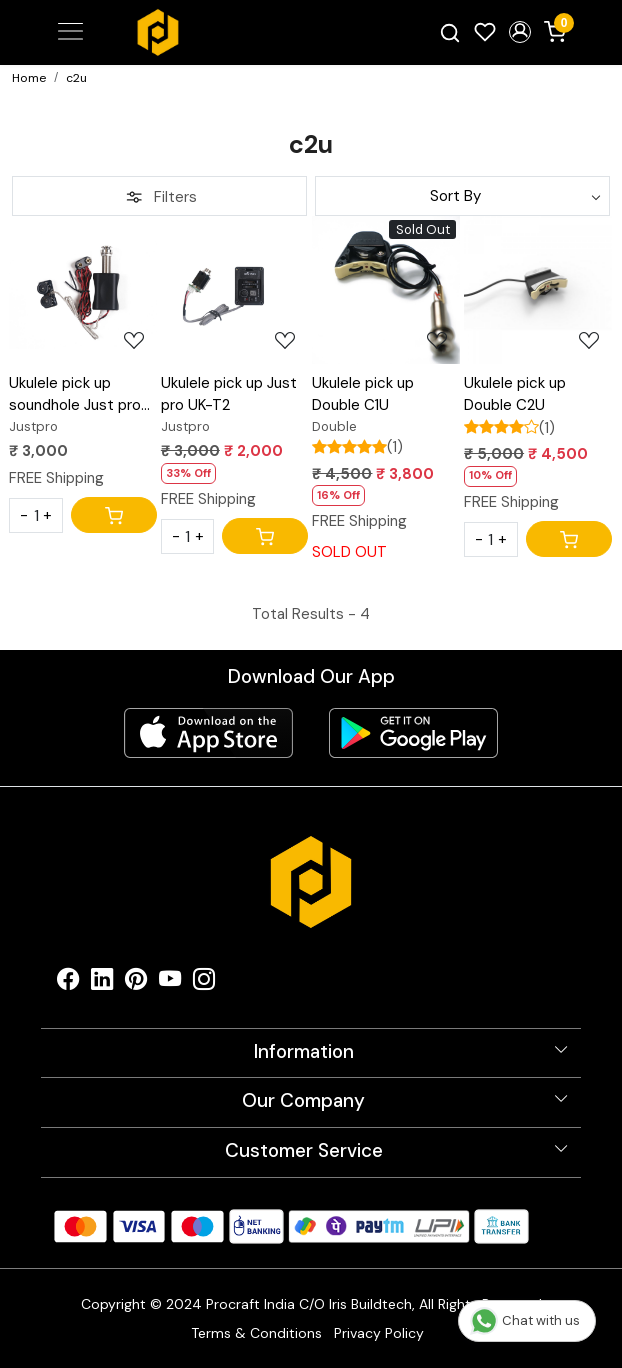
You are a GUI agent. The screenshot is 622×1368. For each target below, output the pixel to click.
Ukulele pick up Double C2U (515, 394)
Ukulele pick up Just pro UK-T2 (229, 394)
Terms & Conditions (256, 1333)
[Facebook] (68, 983)
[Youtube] (170, 983)
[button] (519, 32)
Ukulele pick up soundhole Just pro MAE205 (75, 395)
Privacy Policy (379, 1333)
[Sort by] (462, 196)
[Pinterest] (136, 983)
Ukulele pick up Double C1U (363, 394)
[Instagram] (204, 983)
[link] (450, 32)
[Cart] (114, 515)
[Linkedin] (102, 983)
